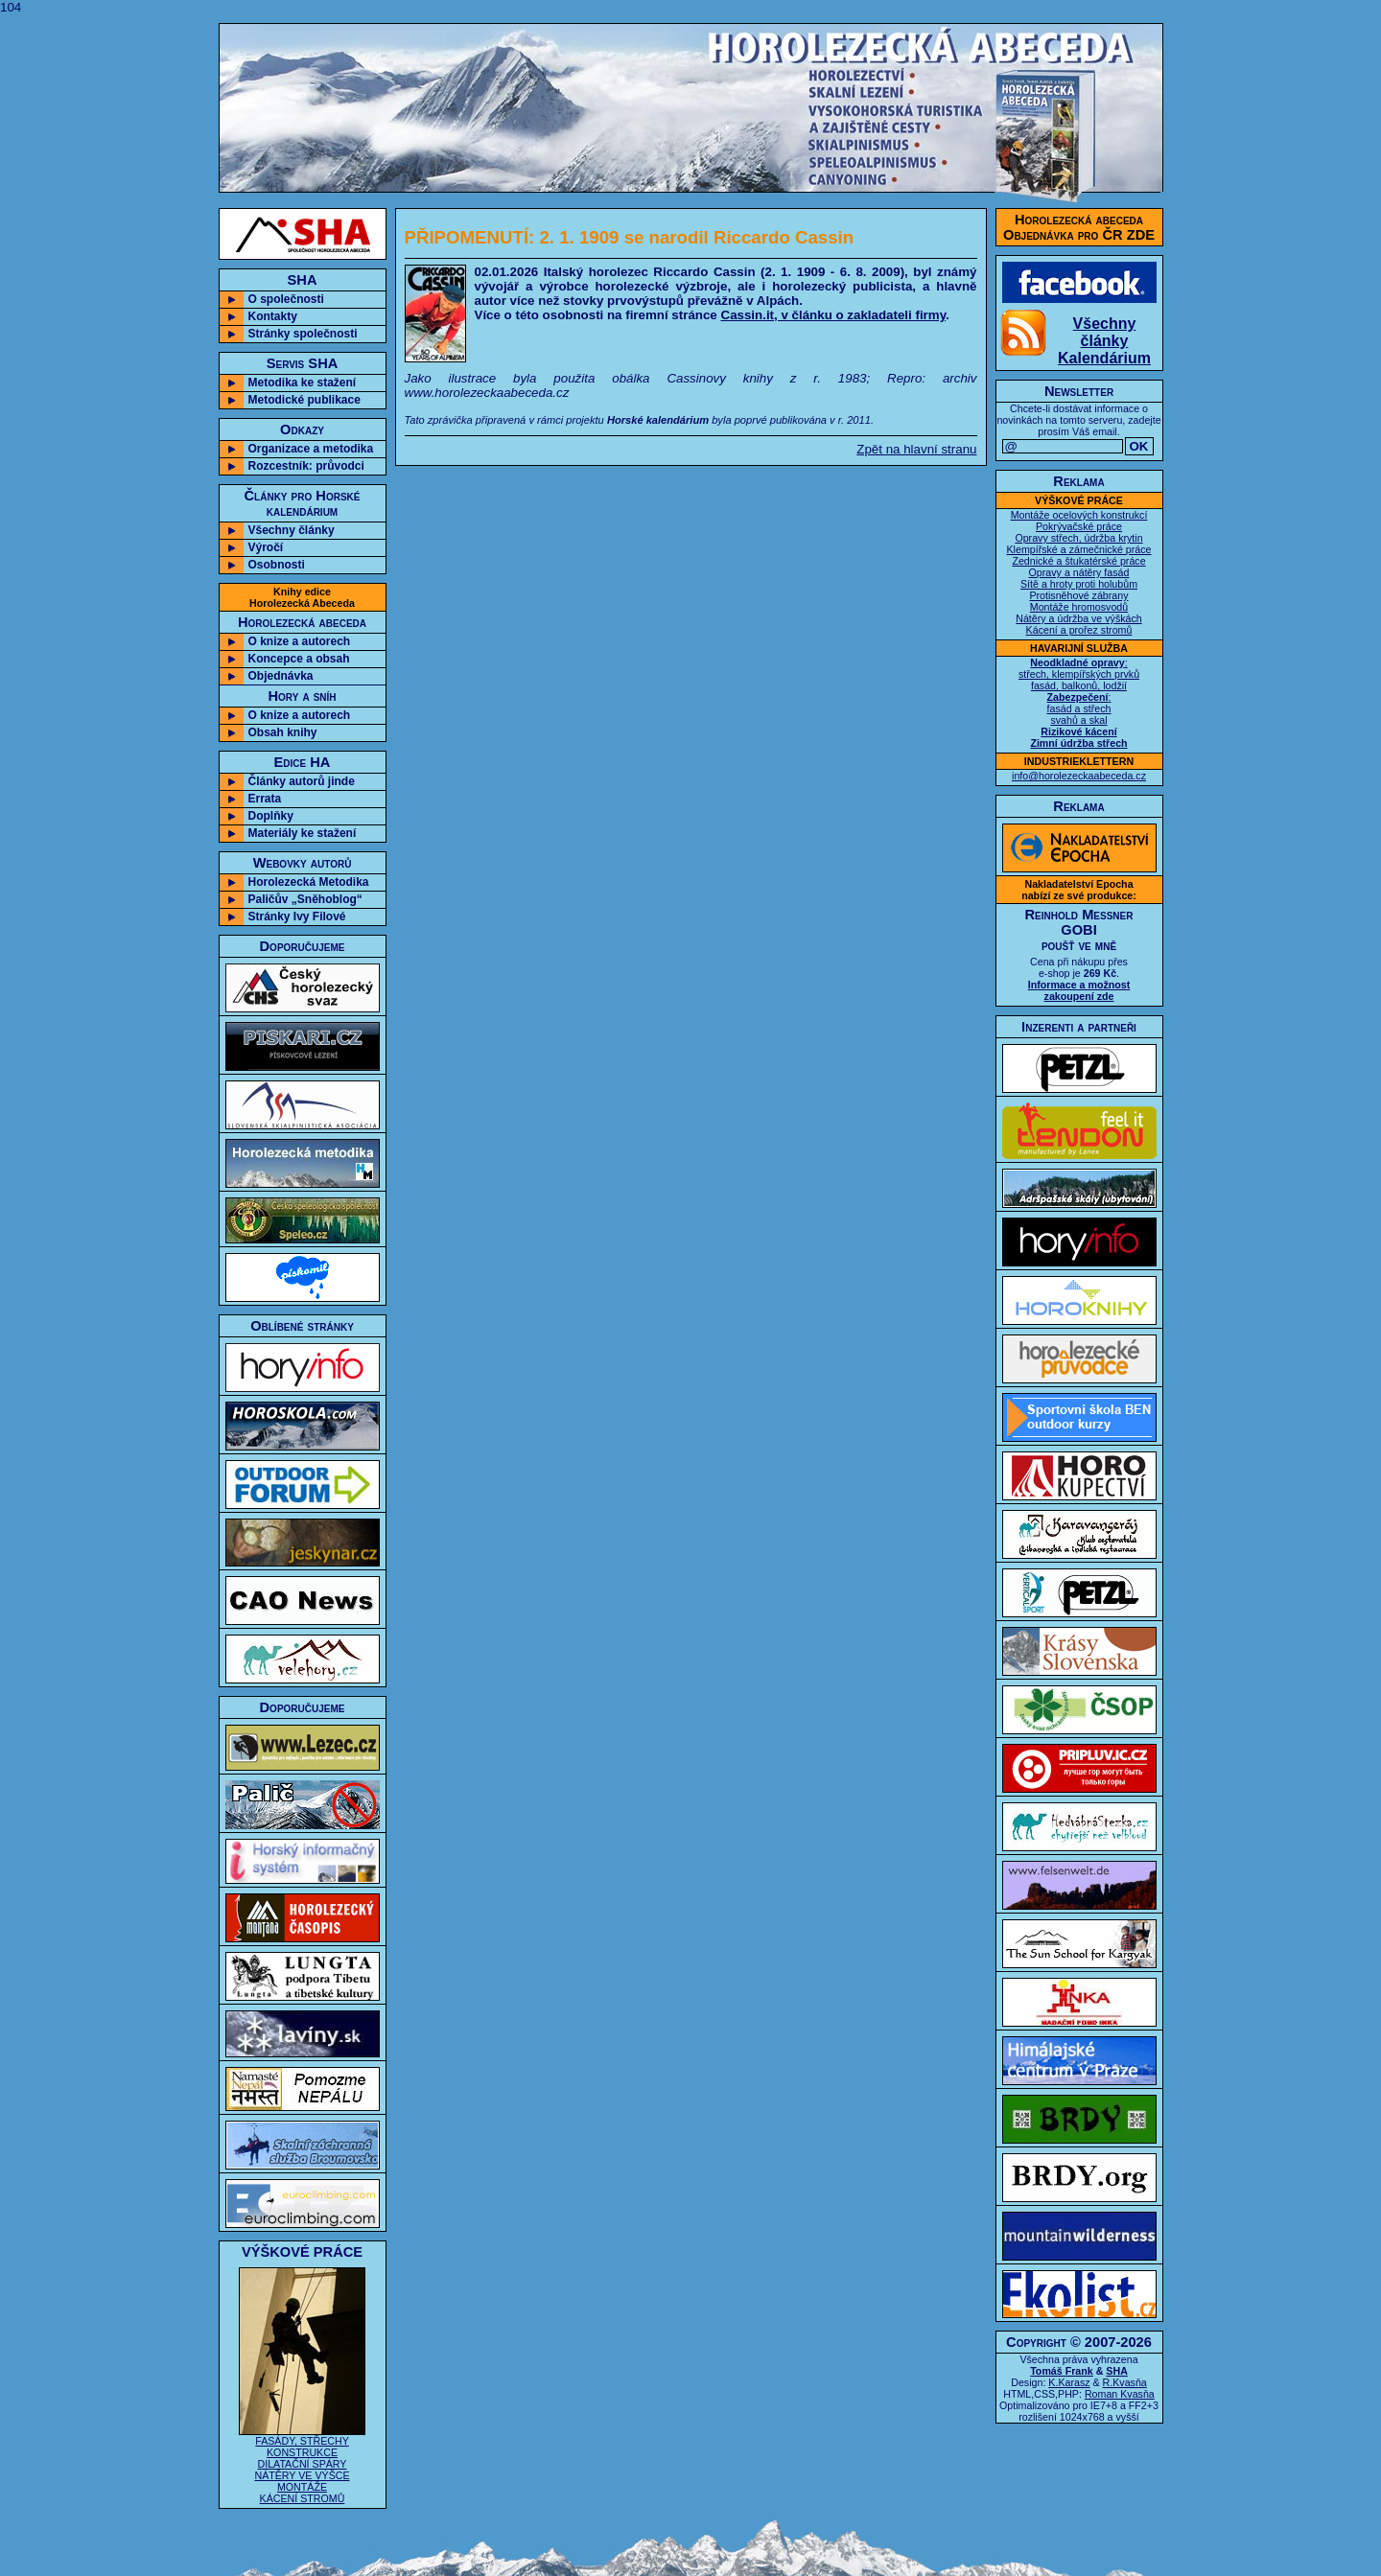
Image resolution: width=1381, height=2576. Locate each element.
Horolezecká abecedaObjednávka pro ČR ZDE (1079, 227)
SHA (1117, 2371)
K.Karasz (1068, 2382)
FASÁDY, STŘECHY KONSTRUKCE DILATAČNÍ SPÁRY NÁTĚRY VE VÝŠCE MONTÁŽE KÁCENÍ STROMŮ (302, 2464)
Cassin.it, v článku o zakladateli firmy (834, 315)
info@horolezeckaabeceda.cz (1079, 775)
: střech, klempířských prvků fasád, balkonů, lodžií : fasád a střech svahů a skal (1078, 703)
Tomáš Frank (1061, 2371)
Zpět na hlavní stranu (916, 449)
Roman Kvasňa (1120, 2394)
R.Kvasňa (1125, 2382)
